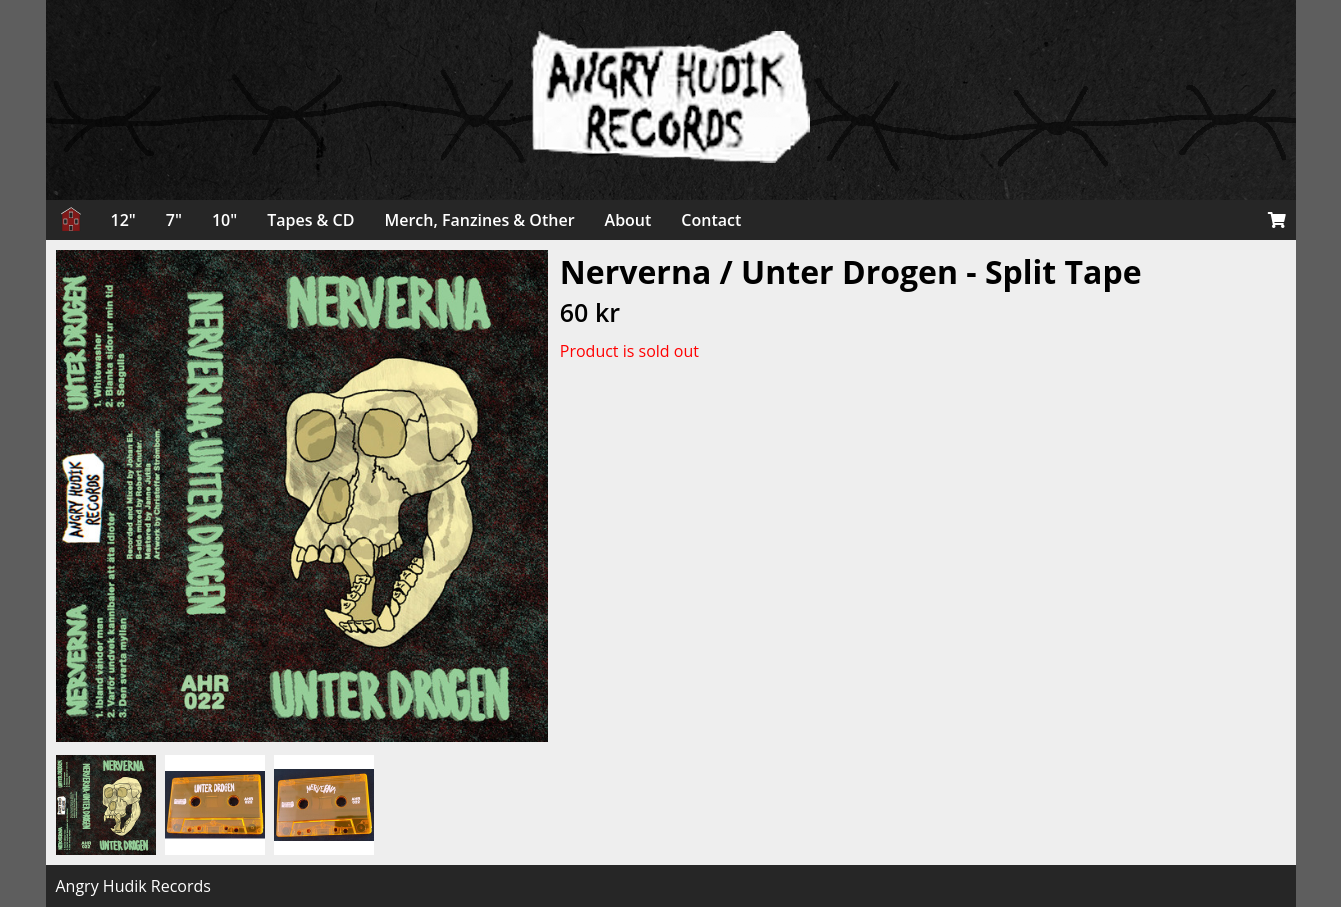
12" (123, 220)
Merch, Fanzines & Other (479, 220)
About (628, 220)
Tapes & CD (310, 220)
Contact (711, 220)
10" (224, 220)
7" (174, 220)
